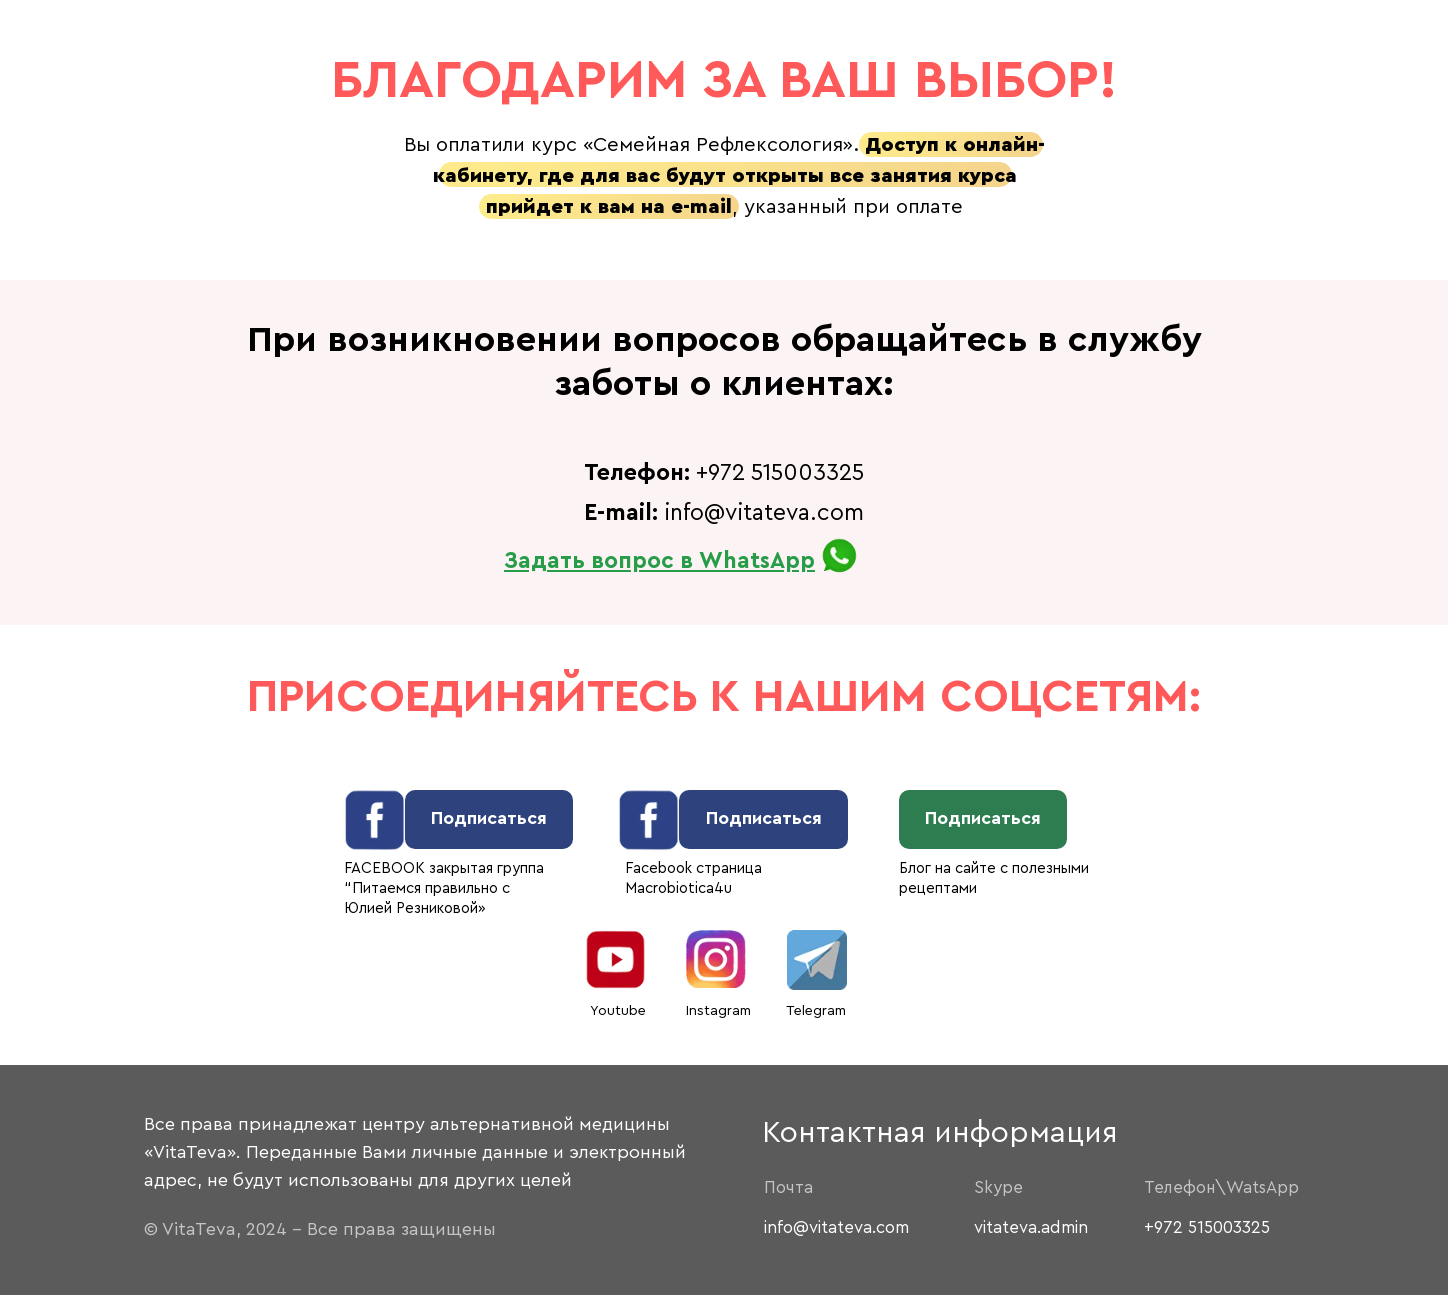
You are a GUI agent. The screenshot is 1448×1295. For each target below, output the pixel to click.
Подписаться (489, 818)
